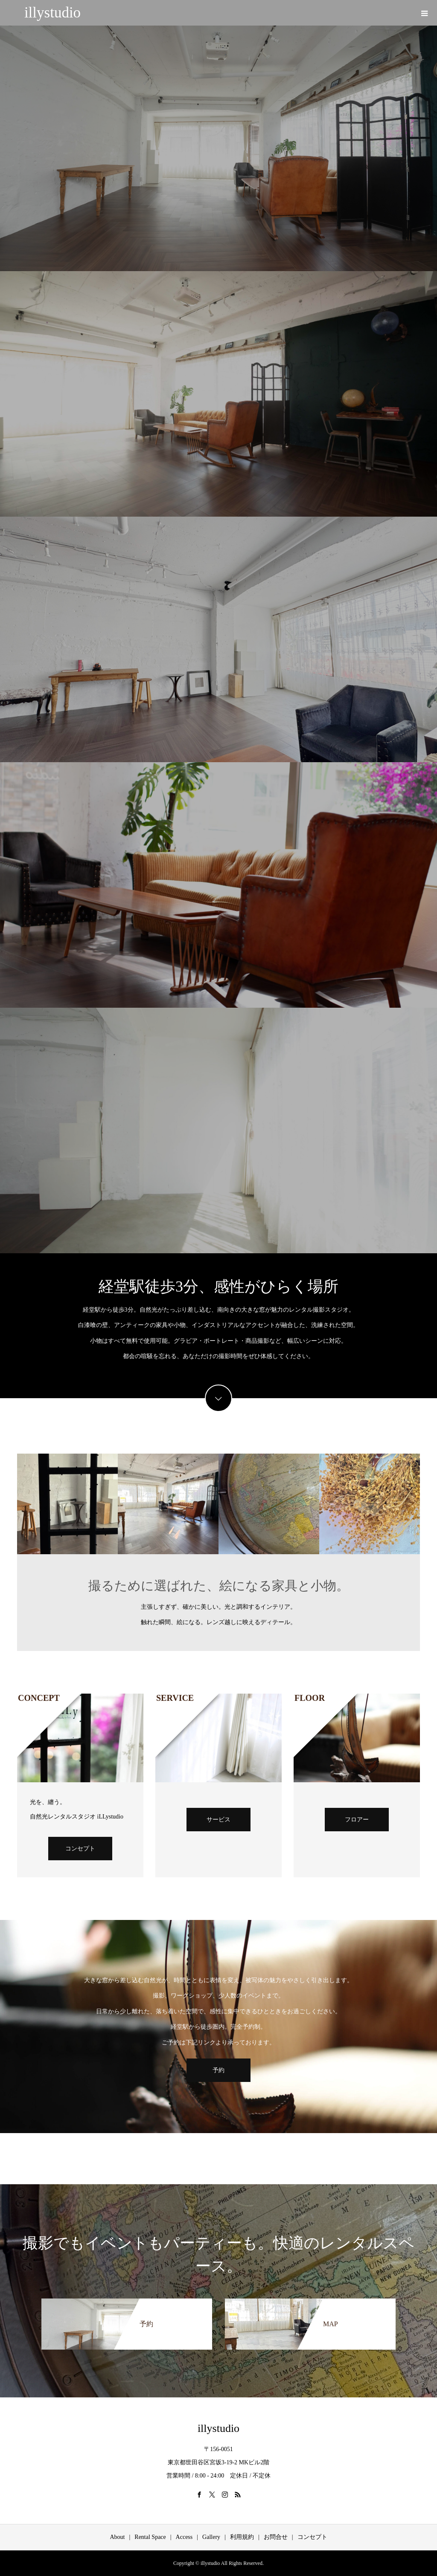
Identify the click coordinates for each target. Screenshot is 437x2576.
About (117, 2537)
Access (184, 2537)
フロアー (357, 1819)
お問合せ (276, 2537)
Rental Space (150, 2537)
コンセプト (80, 1848)
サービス (218, 1819)
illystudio (52, 12)
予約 (218, 2070)
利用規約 (242, 2537)
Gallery (211, 2537)
